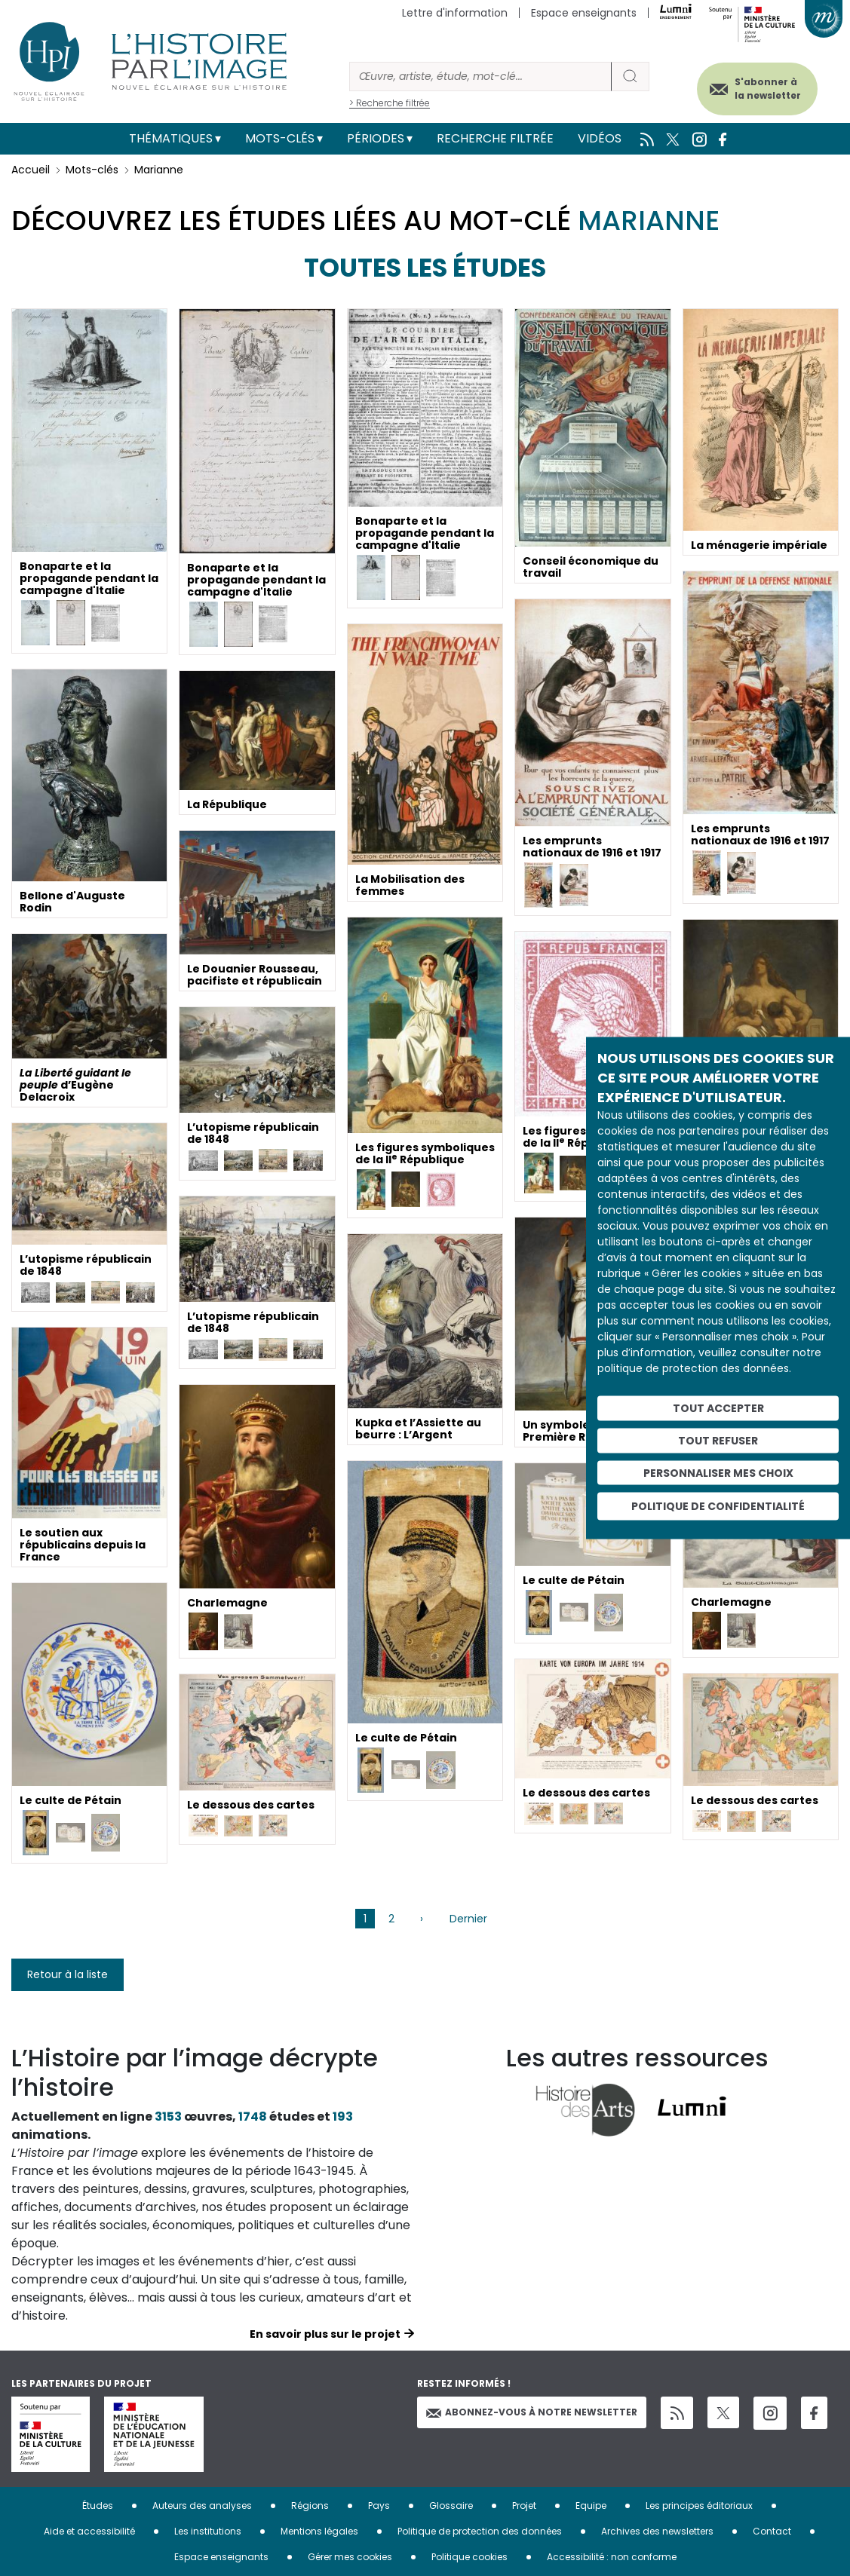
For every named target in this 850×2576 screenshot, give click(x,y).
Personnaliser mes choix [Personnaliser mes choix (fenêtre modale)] (718, 1472)
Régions (310, 2505)
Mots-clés (280, 138)
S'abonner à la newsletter (766, 88)
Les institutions (207, 2531)
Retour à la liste (67, 1974)
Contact (772, 2531)
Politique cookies (469, 2556)
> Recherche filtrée (389, 102)
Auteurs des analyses (202, 2505)
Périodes (375, 138)
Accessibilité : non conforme (612, 2556)
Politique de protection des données (479, 2531)
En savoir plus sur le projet (325, 2334)
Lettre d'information (455, 13)
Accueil (30, 169)
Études (97, 2505)
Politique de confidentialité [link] (718, 1506)
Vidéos (599, 138)
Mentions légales (319, 2531)
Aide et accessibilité (89, 2531)
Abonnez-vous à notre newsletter (531, 2412)
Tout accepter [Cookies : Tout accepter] (718, 1408)
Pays (379, 2505)
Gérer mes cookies (350, 2556)
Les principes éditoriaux (699, 2505)
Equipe (590, 2505)
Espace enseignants (584, 13)
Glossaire (451, 2505)
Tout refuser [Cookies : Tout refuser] (718, 1439)
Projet (524, 2505)
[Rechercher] (480, 76)
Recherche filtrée (495, 138)
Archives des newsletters (657, 2531)
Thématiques (171, 138)
